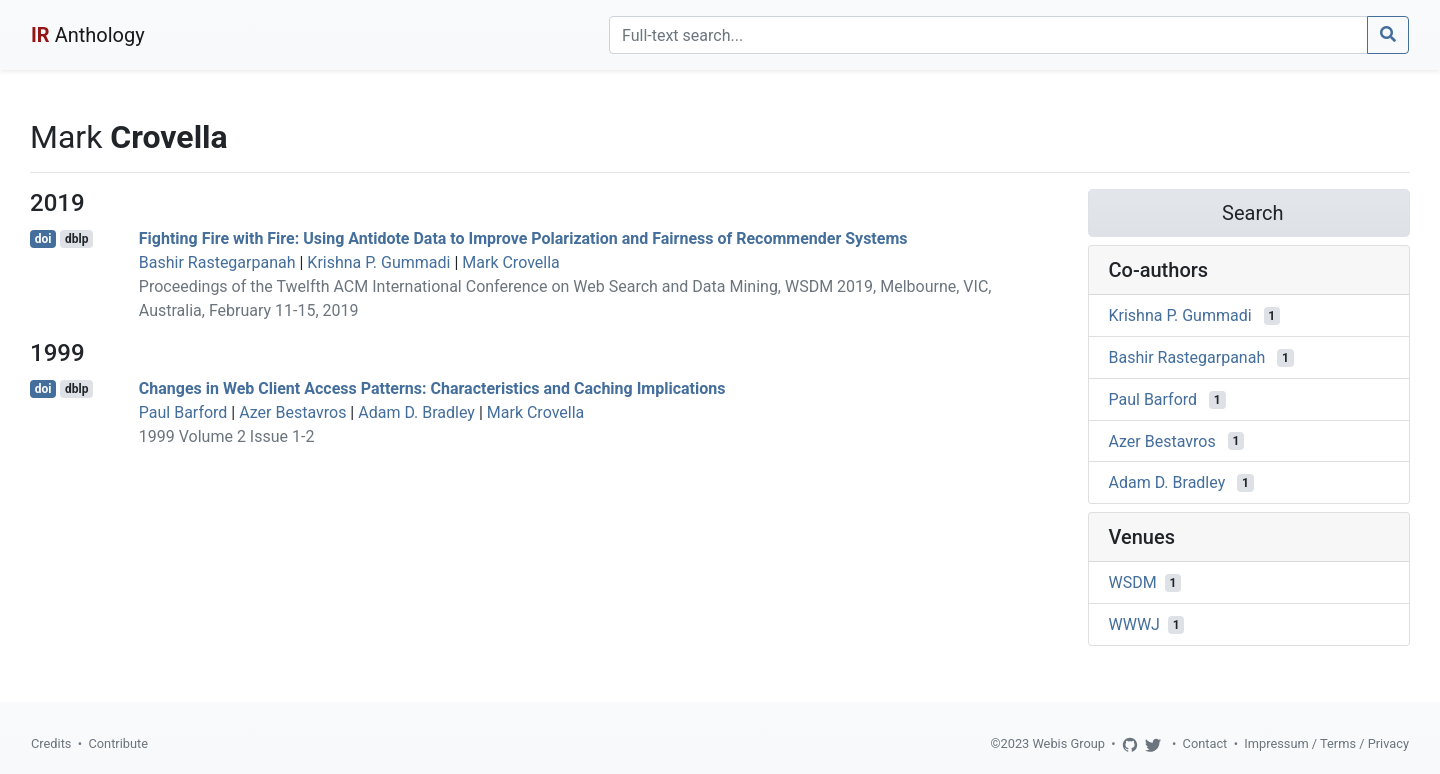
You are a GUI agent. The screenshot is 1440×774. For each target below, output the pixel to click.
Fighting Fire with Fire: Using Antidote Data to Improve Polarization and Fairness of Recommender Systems (523, 238)
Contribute (118, 743)
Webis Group (1068, 743)
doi (43, 239)
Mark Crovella (510, 262)
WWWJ (1134, 624)
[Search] (988, 35)
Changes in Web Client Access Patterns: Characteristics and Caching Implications (432, 388)
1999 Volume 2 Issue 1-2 (227, 436)
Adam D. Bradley (416, 412)
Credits (51, 743)
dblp (76, 239)
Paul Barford (183, 412)
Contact (1205, 743)
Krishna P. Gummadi (378, 262)
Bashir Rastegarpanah (217, 262)
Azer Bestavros (292, 412)
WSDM (1133, 582)
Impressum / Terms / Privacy (1326, 743)
